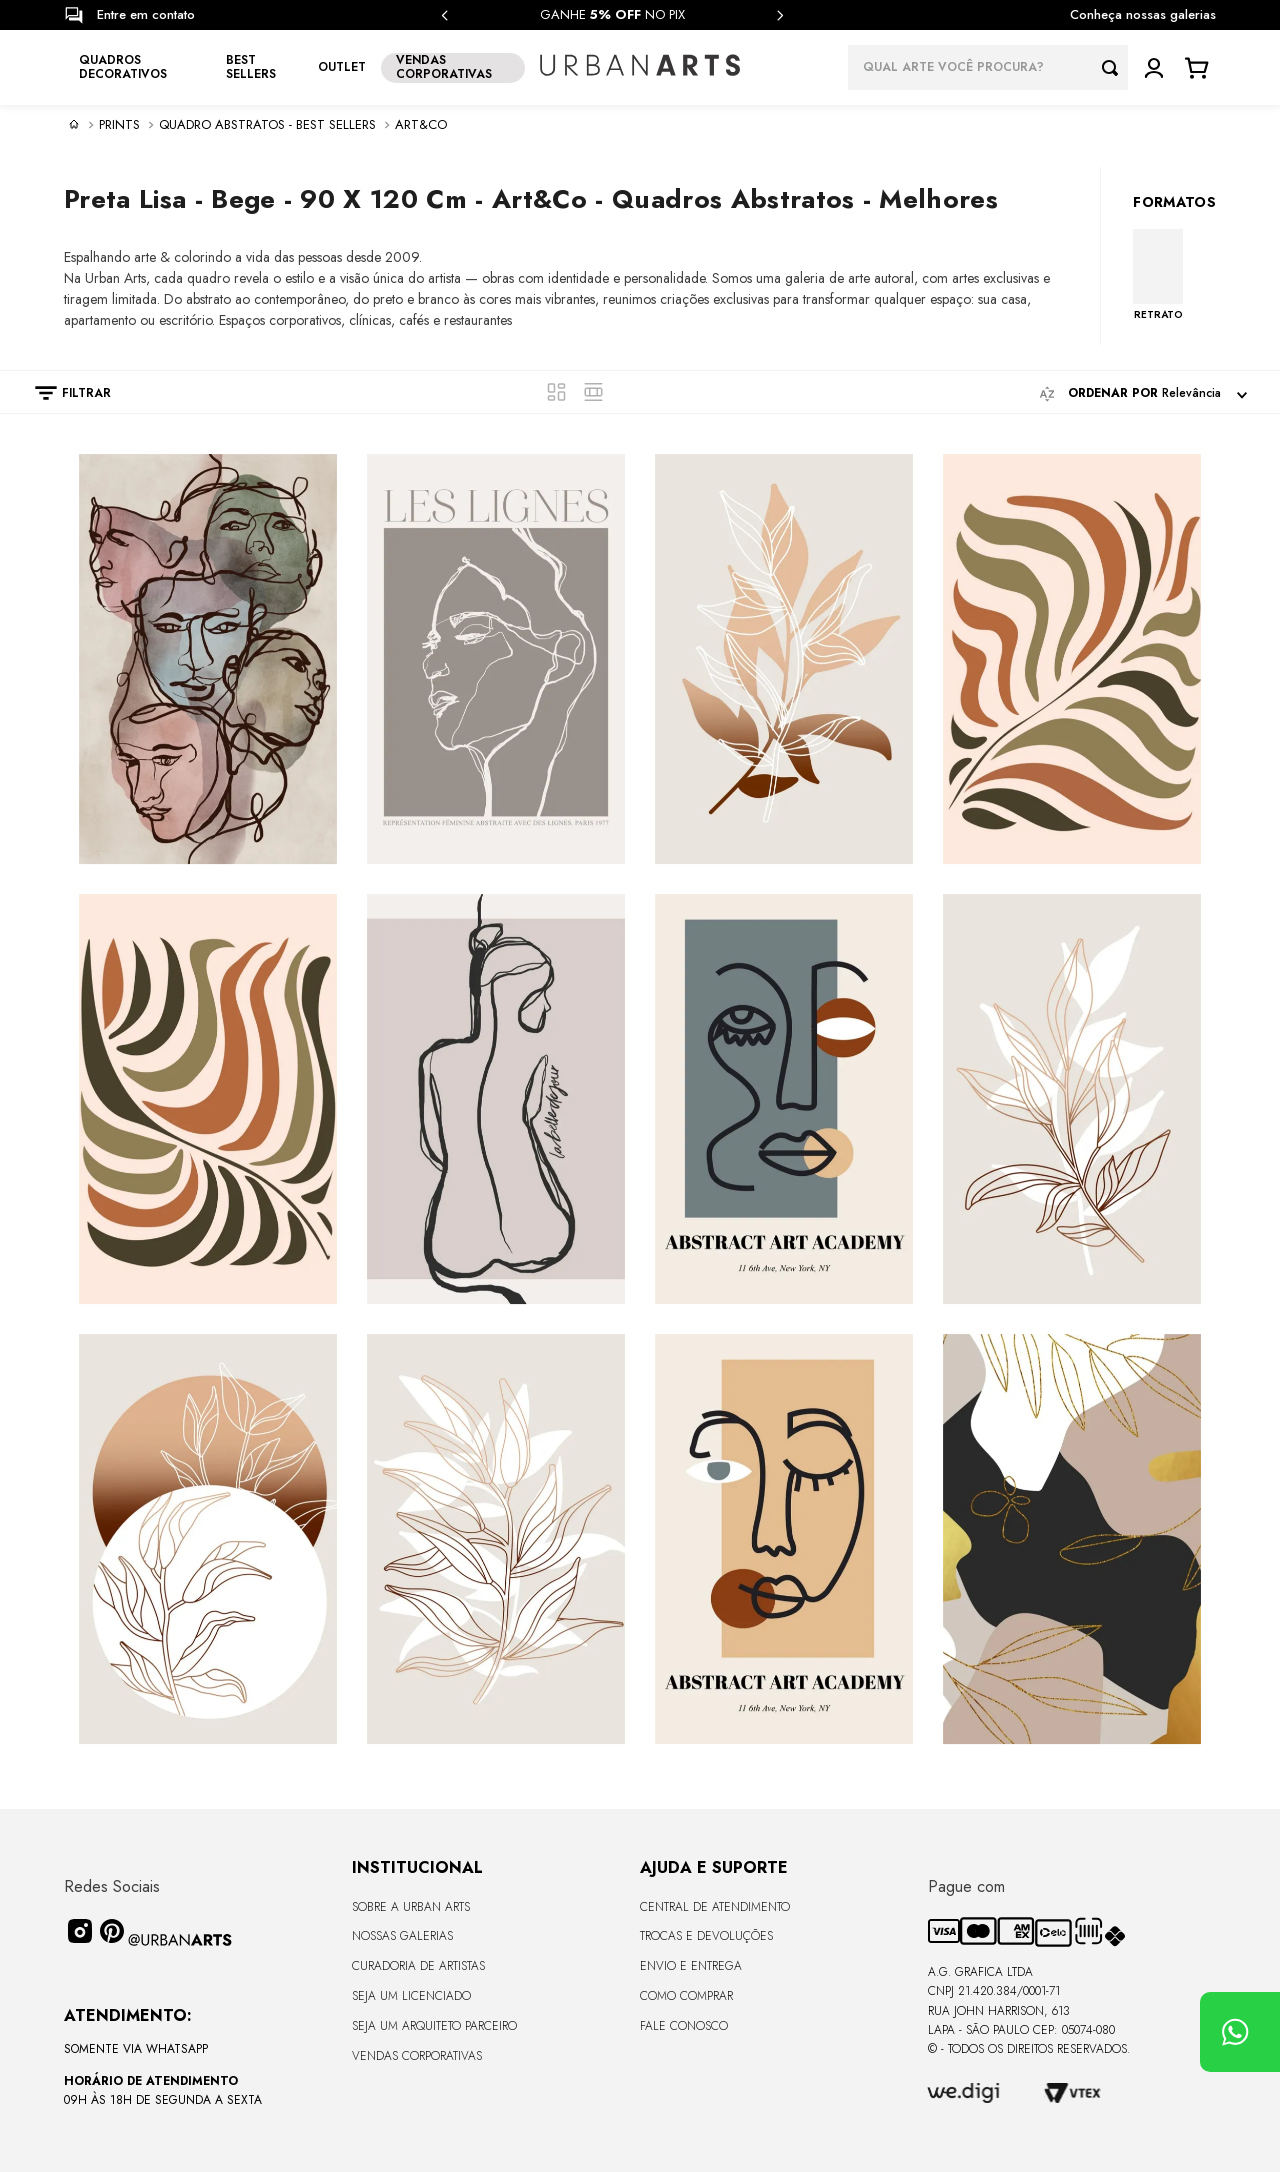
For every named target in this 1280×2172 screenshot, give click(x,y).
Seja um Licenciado (411, 1996)
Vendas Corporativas (417, 2056)
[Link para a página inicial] (74, 124)
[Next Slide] (780, 15)
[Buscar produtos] (1115, 67)
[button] (63, 393)
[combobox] (988, 67)
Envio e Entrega (691, 1966)
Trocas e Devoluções (706, 1936)
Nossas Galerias (402, 1936)
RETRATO (1158, 314)
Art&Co (421, 125)
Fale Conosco (684, 2026)
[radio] (556, 392)
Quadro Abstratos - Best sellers (267, 125)
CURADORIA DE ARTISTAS (418, 1966)
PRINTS (119, 125)
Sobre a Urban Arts (411, 1907)
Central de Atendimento (715, 1907)
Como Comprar (686, 1996)
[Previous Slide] (445, 15)
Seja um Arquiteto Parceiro (434, 2026)
